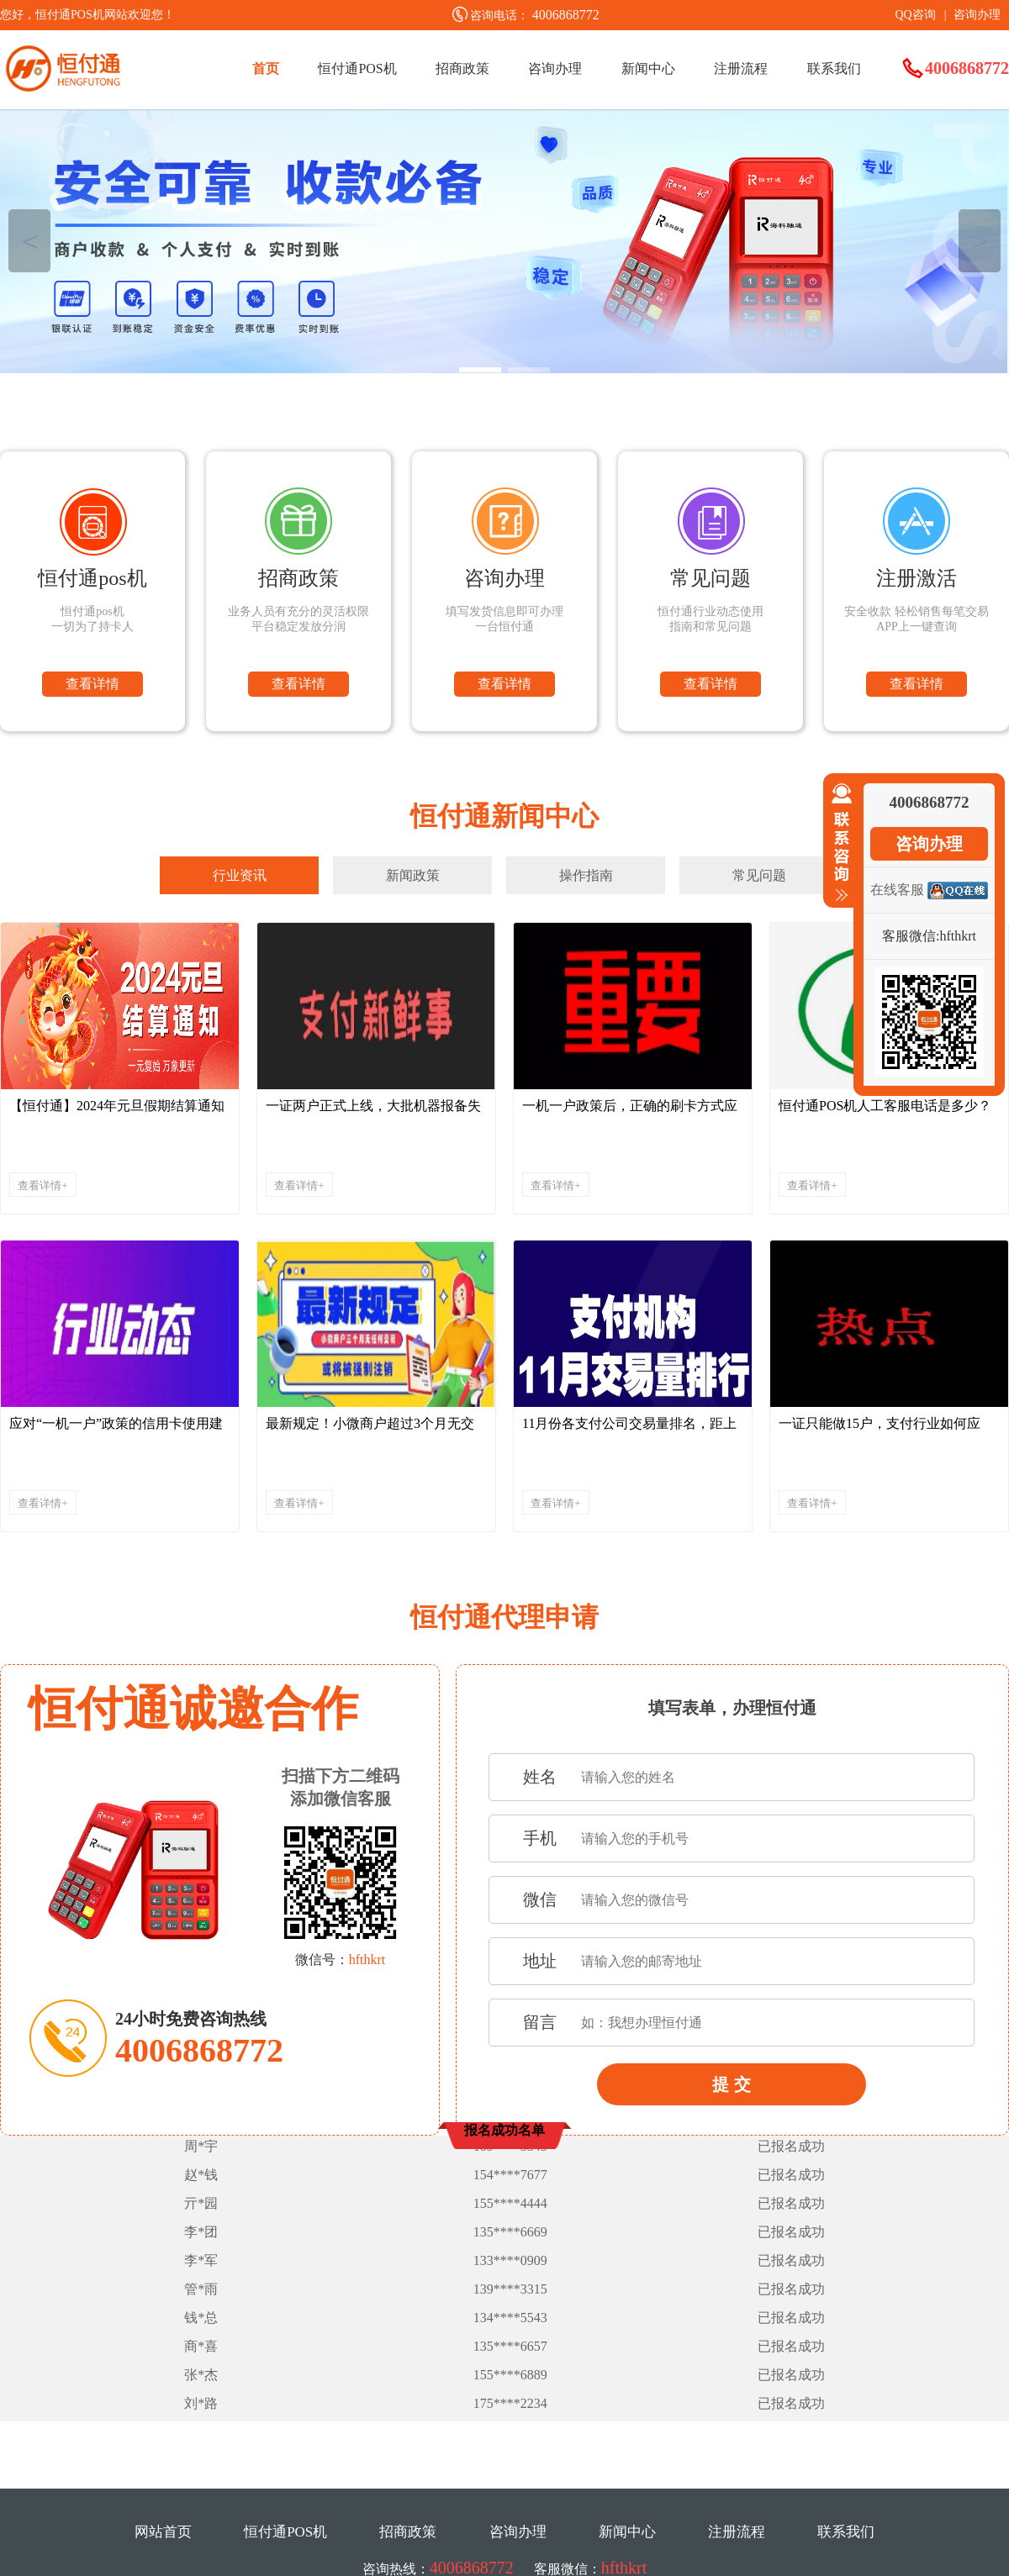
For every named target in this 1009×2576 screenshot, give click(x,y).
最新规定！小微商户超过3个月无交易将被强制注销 (370, 1428)
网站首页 (163, 2532)
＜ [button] (30, 240)
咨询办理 (977, 14)
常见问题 (759, 875)
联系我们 (834, 68)
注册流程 (741, 68)
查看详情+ (42, 1185)
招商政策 (462, 68)
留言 (540, 2022)
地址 (540, 1961)
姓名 (540, 1776)
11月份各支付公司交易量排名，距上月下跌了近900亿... (629, 1428)
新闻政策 (413, 875)
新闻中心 (648, 68)
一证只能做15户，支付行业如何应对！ (879, 1428)
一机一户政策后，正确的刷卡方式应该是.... (629, 1110)
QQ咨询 (915, 14)
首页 (265, 68)
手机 (540, 1838)
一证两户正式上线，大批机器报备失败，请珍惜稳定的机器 (373, 1110)
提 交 (731, 2084)
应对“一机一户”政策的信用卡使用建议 (116, 1428)
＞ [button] (980, 240)
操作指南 (586, 875)
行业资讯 (240, 875)
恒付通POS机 (357, 68)
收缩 (838, 843)
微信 (540, 1899)
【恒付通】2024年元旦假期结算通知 (117, 1105)
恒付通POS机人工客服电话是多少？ (885, 1105)
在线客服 (897, 889)
